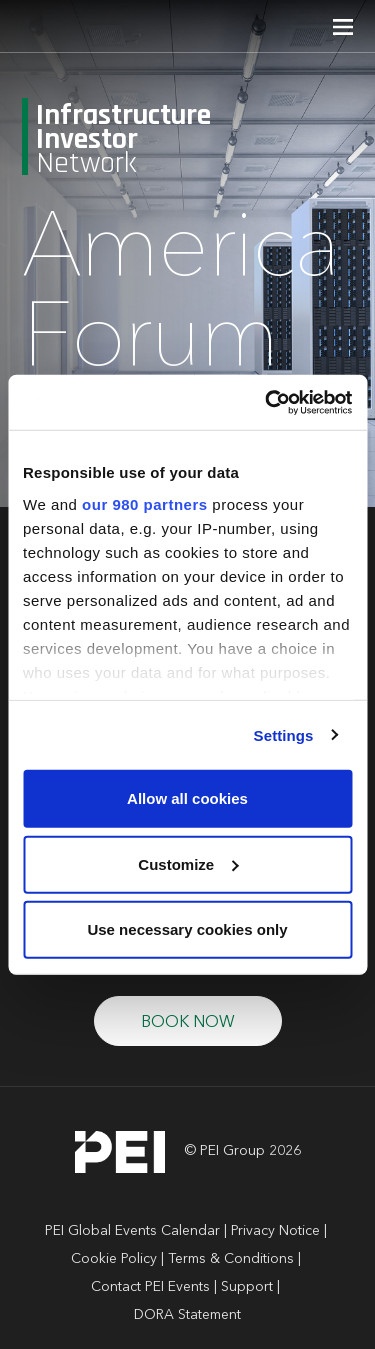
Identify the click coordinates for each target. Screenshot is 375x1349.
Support (247, 1287)
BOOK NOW (188, 1023)
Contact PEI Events (150, 1287)
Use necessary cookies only (187, 929)
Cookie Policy (114, 1259)
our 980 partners (145, 503)
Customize (188, 863)
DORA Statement (187, 1315)
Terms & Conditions (231, 1259)
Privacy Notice (275, 1231)
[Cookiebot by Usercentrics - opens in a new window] (267, 402)
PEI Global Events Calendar (132, 1231)
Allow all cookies (187, 798)
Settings (284, 734)
